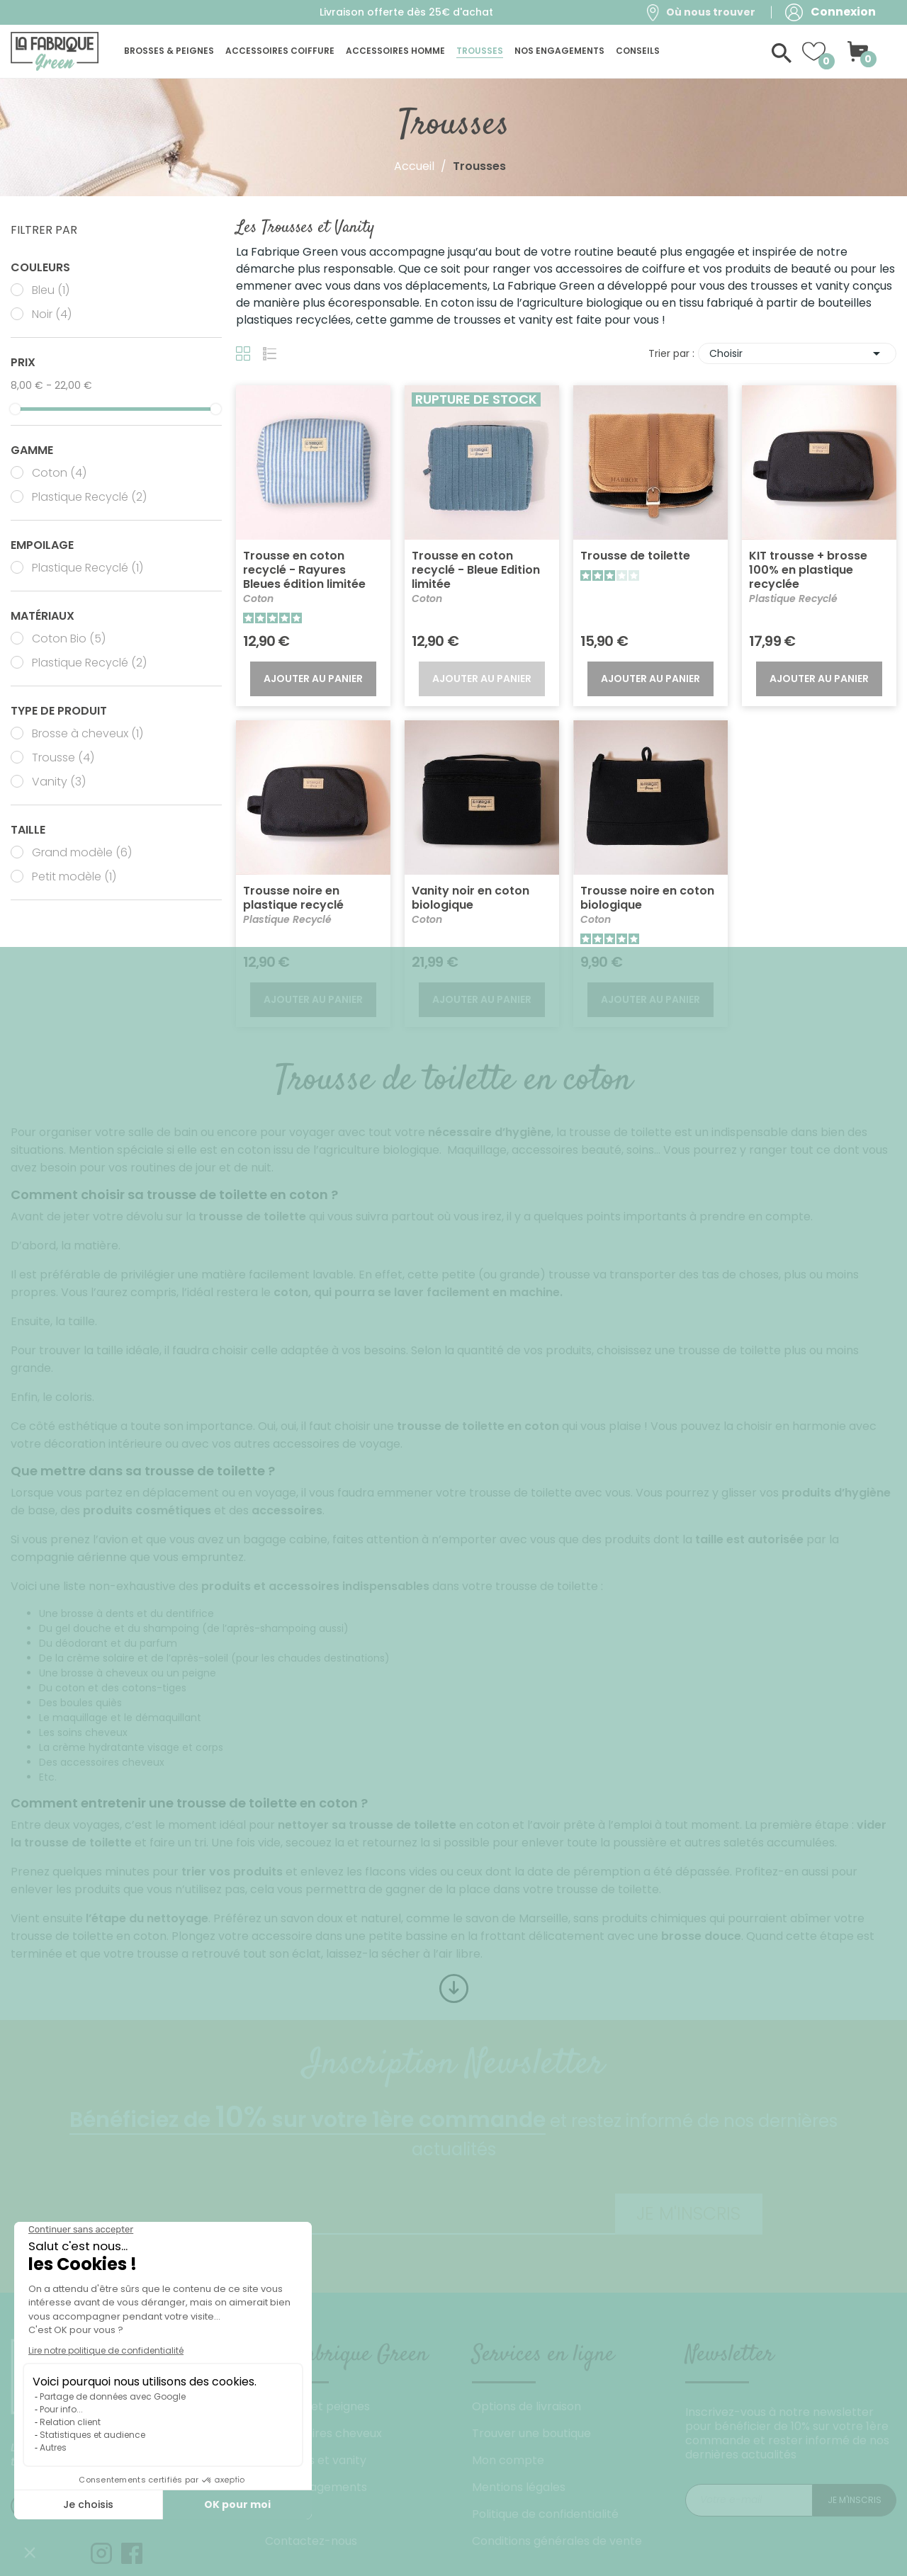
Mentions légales (518, 2487)
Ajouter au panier (313, 678)
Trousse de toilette (635, 555)
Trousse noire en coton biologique (647, 898)
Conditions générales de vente (557, 2541)
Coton (59, 473)
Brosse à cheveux (87, 734)
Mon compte (508, 2460)
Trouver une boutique (531, 2433)
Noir (52, 314)
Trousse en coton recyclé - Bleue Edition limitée (476, 569)
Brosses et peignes (317, 2406)
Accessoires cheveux (323, 2433)
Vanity (59, 782)
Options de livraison (526, 2406)
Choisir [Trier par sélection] (797, 353)
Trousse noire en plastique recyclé (293, 898)
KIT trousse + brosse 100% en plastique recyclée (808, 569)
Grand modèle (82, 853)
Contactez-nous (311, 2541)
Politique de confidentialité (545, 2514)
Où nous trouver (710, 12)
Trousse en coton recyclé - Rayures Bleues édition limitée (304, 569)
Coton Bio (69, 639)
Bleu (50, 290)
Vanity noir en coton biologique (470, 898)
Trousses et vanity (315, 2460)
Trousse (63, 758)
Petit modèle (74, 877)
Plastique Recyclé (89, 497)
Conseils (288, 2514)
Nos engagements (316, 2487)
